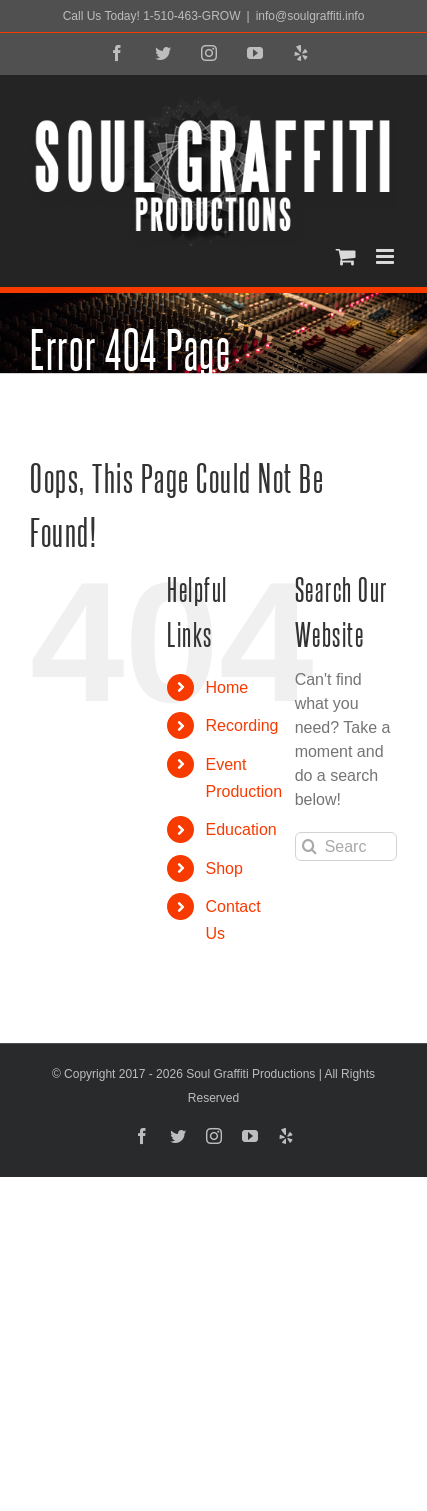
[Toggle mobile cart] (346, 256)
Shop (224, 868)
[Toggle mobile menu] (386, 256)
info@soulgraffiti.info (310, 16)
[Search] (309, 846)
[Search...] (346, 846)
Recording (242, 725)
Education (241, 829)
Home (227, 687)
